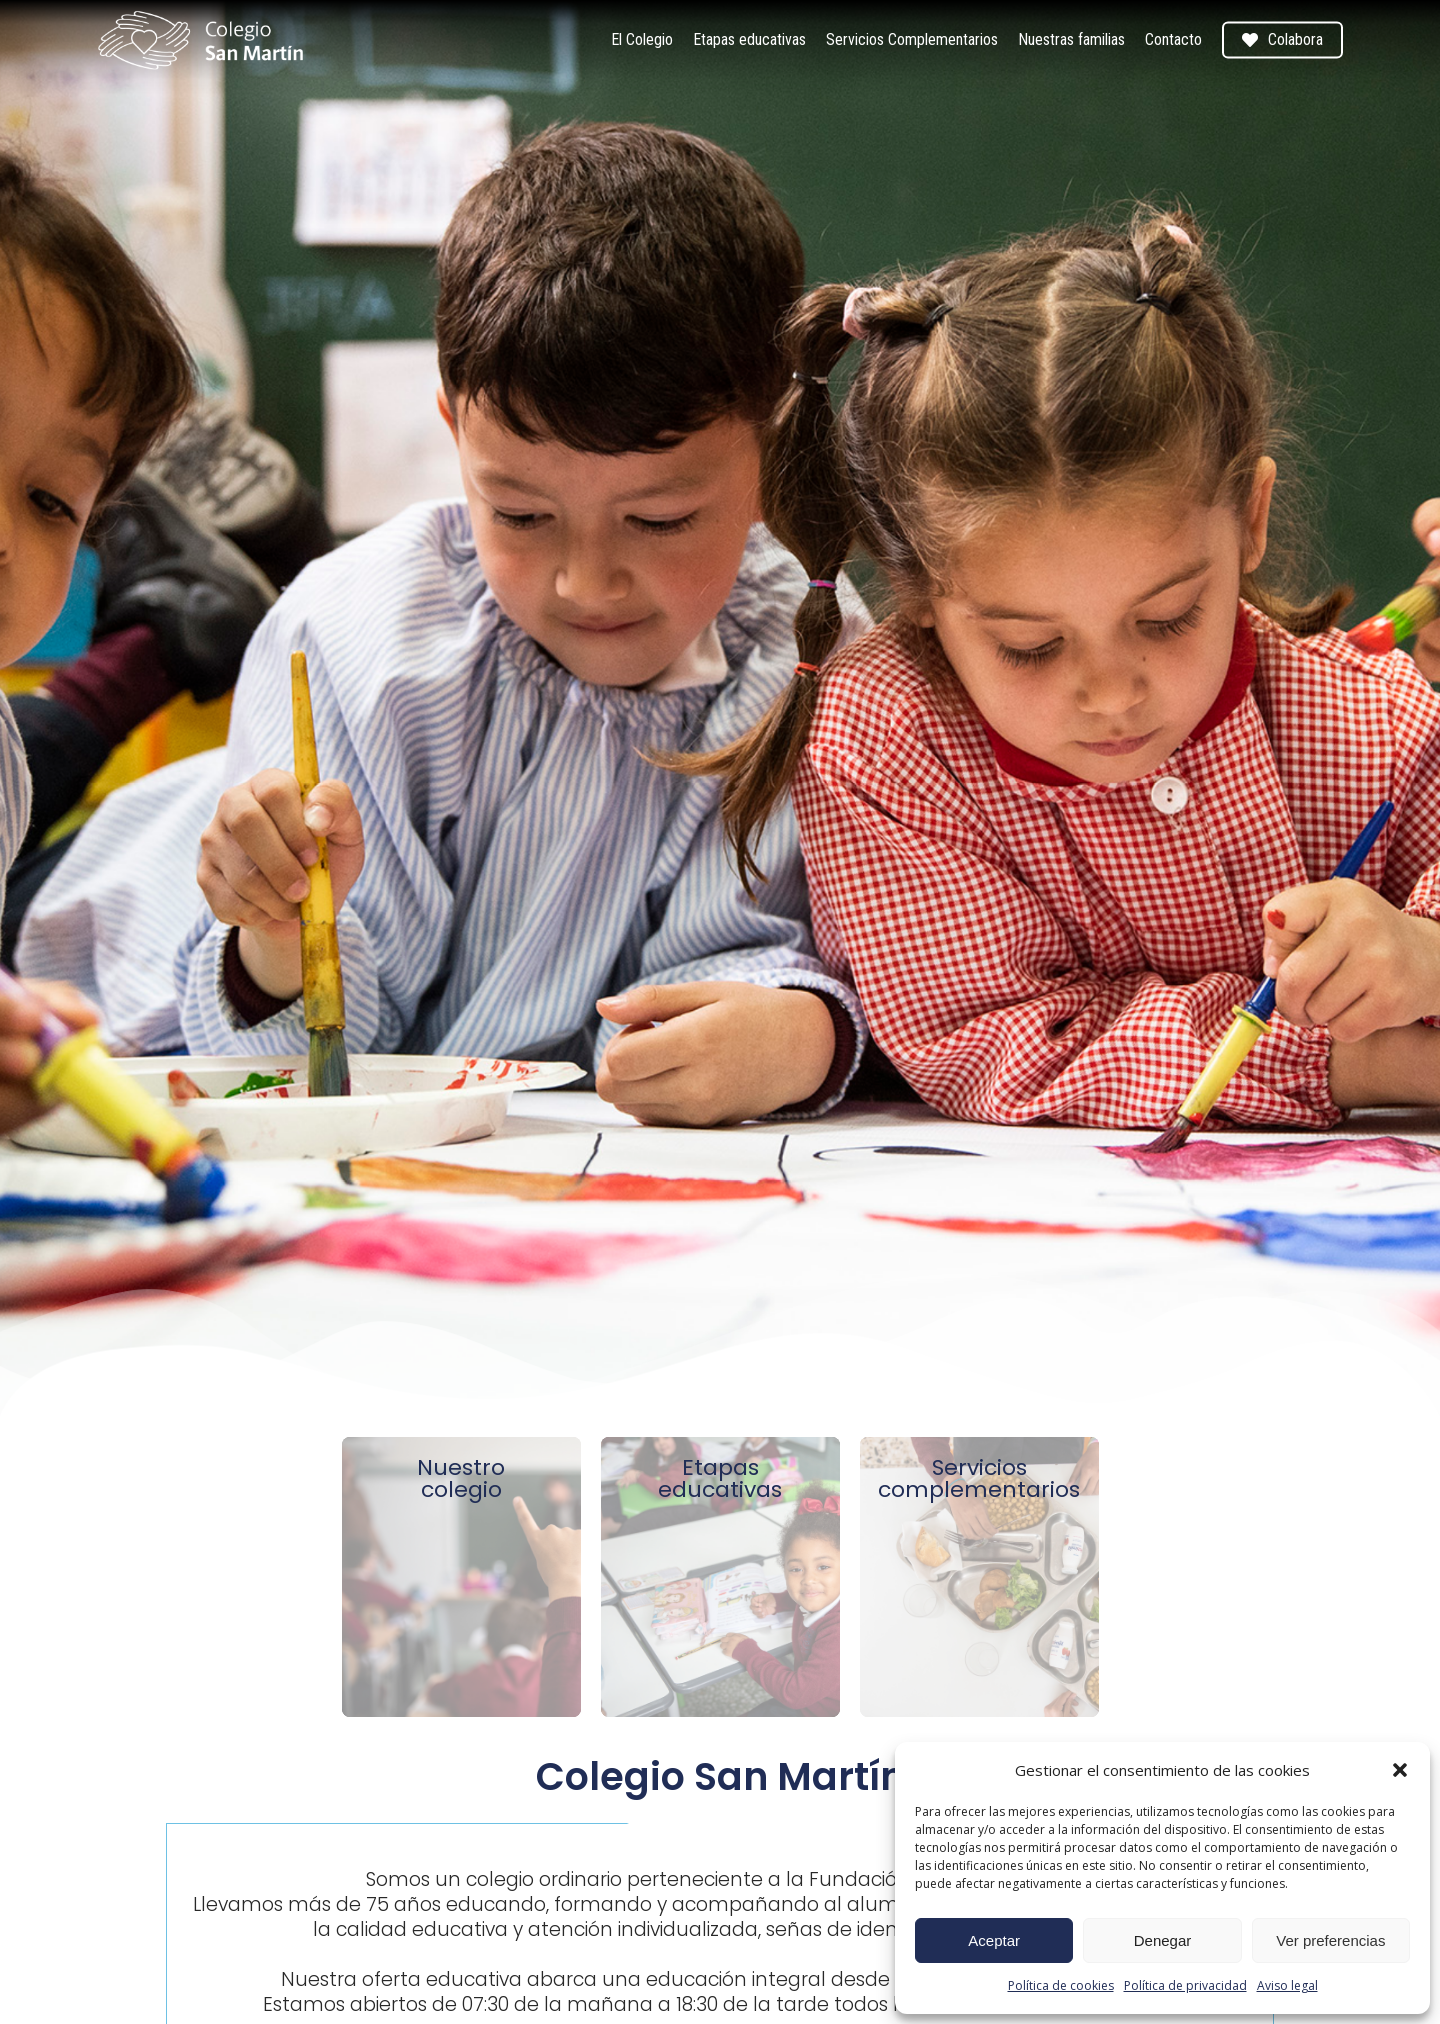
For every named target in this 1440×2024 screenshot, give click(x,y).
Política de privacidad (1185, 1985)
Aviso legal (1287, 1985)
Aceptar (994, 1940)
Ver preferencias (1330, 1940)
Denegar (1163, 1940)
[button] (1400, 1770)
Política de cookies (1061, 1985)
